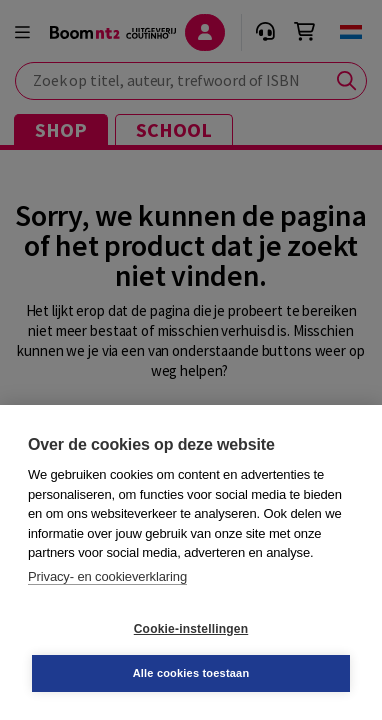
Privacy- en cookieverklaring (107, 576)
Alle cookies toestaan (191, 673)
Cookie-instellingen (191, 629)
